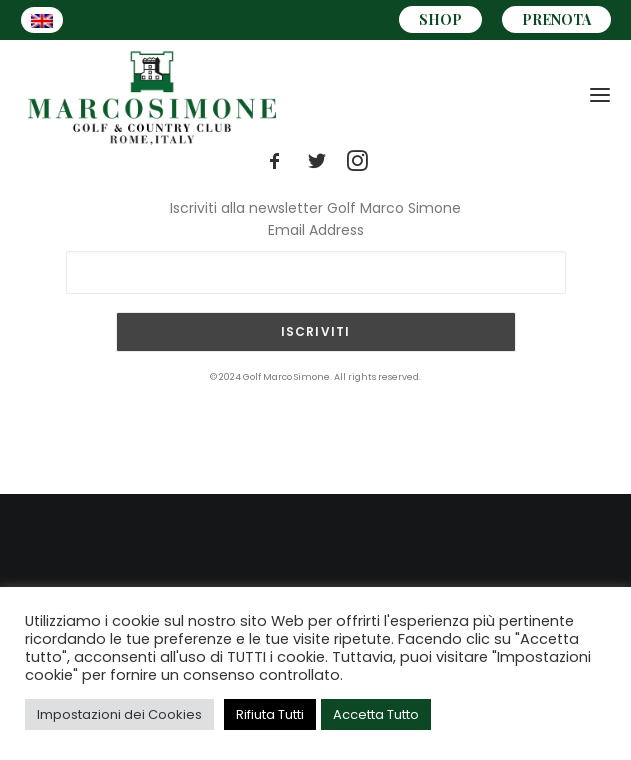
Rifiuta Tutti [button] (270, 714)
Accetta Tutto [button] (376, 714)
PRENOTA (556, 19)
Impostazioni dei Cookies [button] (119, 714)
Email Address (316, 230)
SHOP (440, 19)
